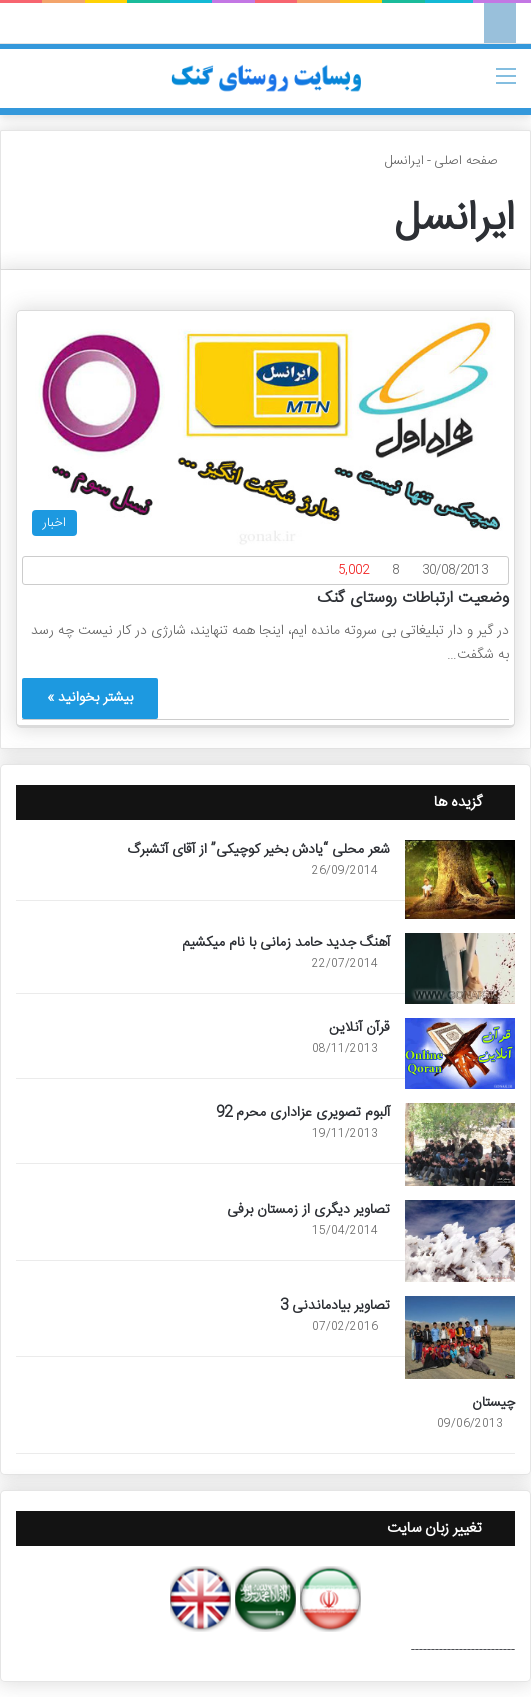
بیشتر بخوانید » (90, 698)
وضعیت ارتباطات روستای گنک (413, 598)
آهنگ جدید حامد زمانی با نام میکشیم (286, 943)
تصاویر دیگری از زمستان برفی (308, 1210)
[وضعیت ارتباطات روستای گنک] (265, 431)
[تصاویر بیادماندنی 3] (460, 1337)
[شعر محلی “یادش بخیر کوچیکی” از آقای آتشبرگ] (460, 879)
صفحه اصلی (474, 161)
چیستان (493, 1403)
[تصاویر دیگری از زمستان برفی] (460, 1241)
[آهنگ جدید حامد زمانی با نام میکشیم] (460, 968)
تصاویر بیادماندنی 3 (335, 1306)
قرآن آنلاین (359, 1028)
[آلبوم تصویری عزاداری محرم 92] (460, 1144)
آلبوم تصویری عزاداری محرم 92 (303, 1113)
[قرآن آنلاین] (460, 1054)
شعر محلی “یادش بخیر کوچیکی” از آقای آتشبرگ (258, 850)
